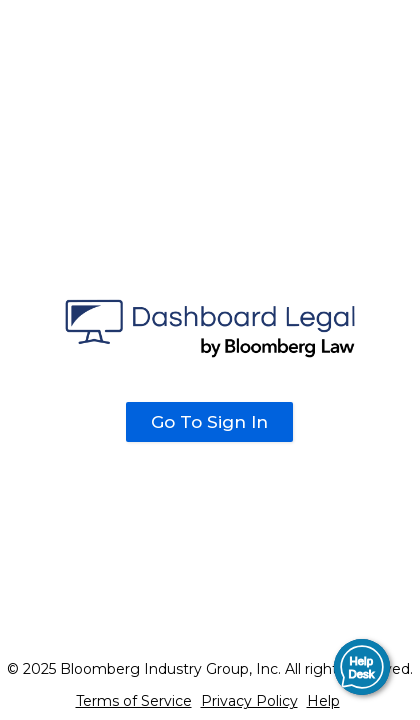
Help (323, 701)
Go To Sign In (209, 422)
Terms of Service (134, 701)
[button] (362, 667)
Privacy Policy (249, 701)
